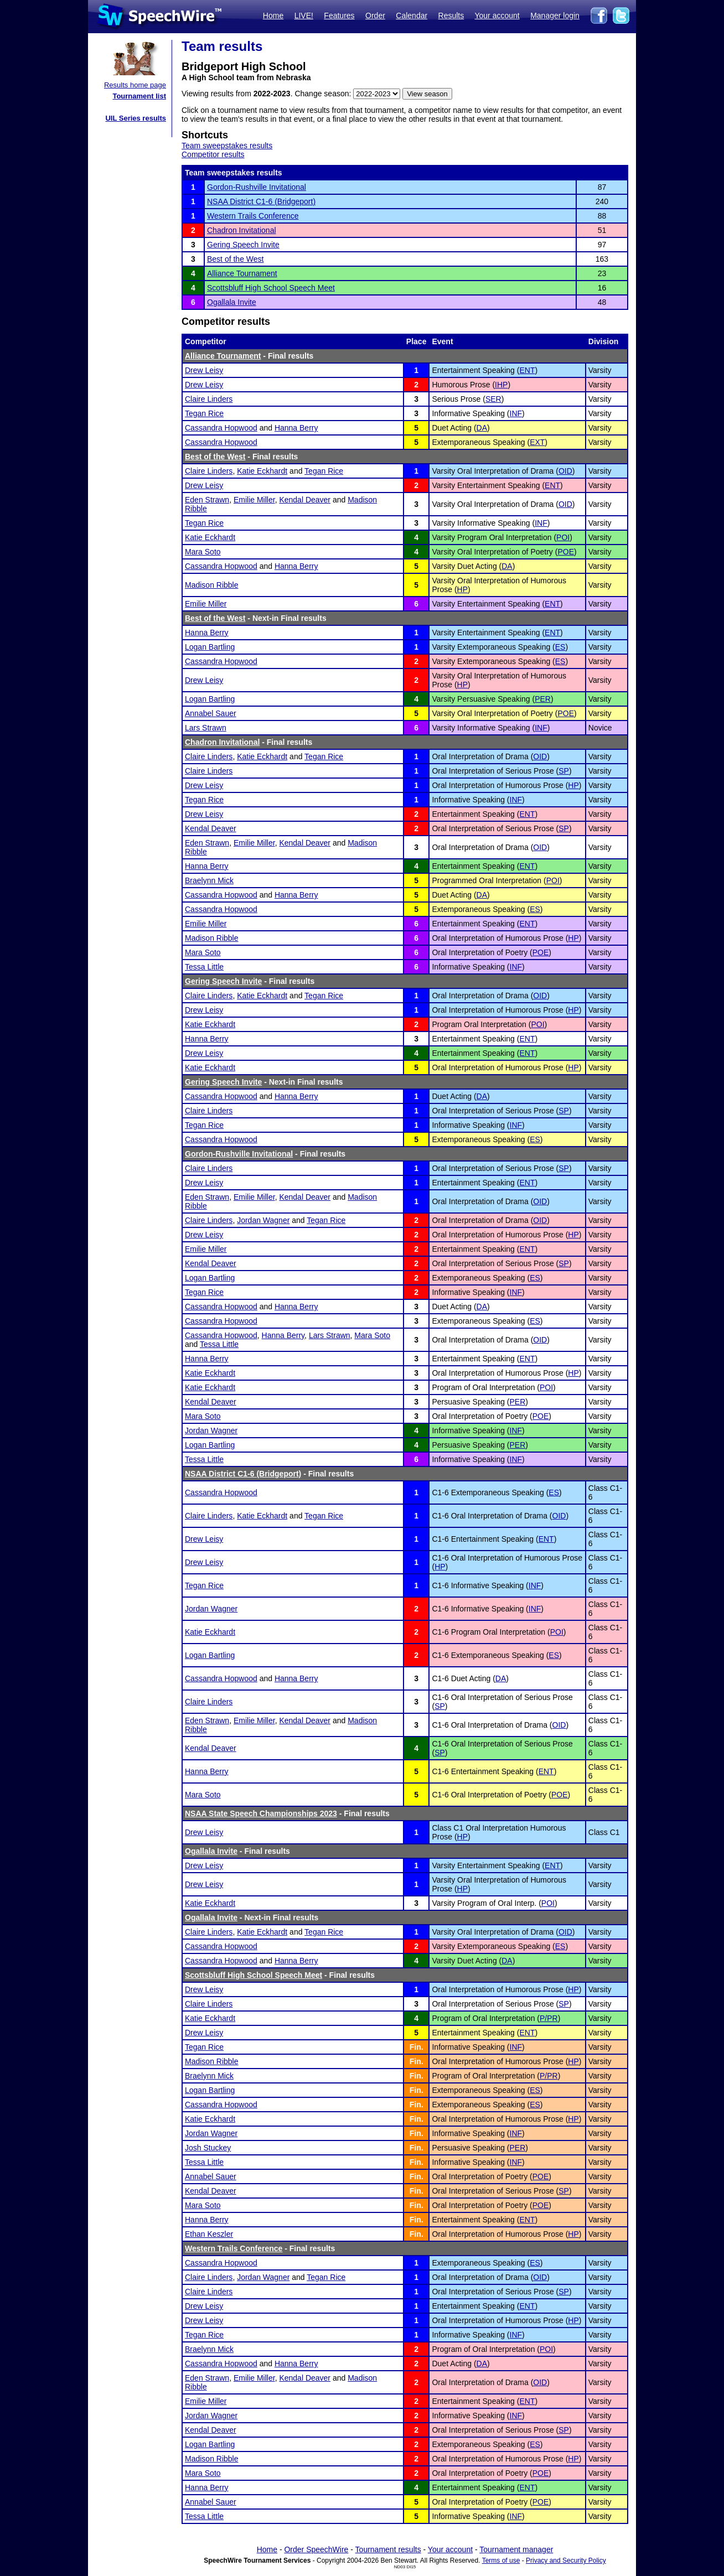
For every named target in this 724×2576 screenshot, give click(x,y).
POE (565, 551)
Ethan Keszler (209, 2234)
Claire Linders (208, 399)
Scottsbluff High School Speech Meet (271, 287)
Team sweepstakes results (227, 145)
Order (375, 15)
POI (563, 537)
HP (462, 589)
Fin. (416, 2047)
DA (482, 427)
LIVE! (303, 15)
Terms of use (501, 2560)
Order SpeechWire (316, 2549)
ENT (527, 370)
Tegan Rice (204, 413)
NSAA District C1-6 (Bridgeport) (261, 201)
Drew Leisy (204, 370)
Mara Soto (203, 551)
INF (516, 413)
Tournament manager (516, 2549)
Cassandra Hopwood (221, 427)
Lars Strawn (205, 727)
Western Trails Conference (252, 215)
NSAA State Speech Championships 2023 (261, 1813)
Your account (496, 15)
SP (563, 770)
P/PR (549, 2018)
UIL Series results (135, 118)
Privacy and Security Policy (566, 2560)
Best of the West (235, 259)
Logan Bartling (210, 646)
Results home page (135, 85)
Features (339, 15)
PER (543, 698)
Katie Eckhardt (262, 471)
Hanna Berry (296, 427)
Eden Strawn (207, 499)
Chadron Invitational (241, 230)
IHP (501, 384)
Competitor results (213, 154)
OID (565, 471)
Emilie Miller (254, 499)
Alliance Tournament (242, 273)
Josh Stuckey (208, 2147)
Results (451, 15)
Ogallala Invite (231, 302)
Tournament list (139, 96)
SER (493, 399)
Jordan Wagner (263, 1220)
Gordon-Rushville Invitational (256, 187)
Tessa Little (204, 966)
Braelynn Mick (209, 880)
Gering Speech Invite (243, 244)
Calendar (411, 15)
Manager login (555, 15)
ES (560, 646)
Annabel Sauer (210, 713)
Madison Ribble (212, 584)
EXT (537, 442)
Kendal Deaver (304, 499)
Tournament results (388, 2549)
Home (273, 15)
